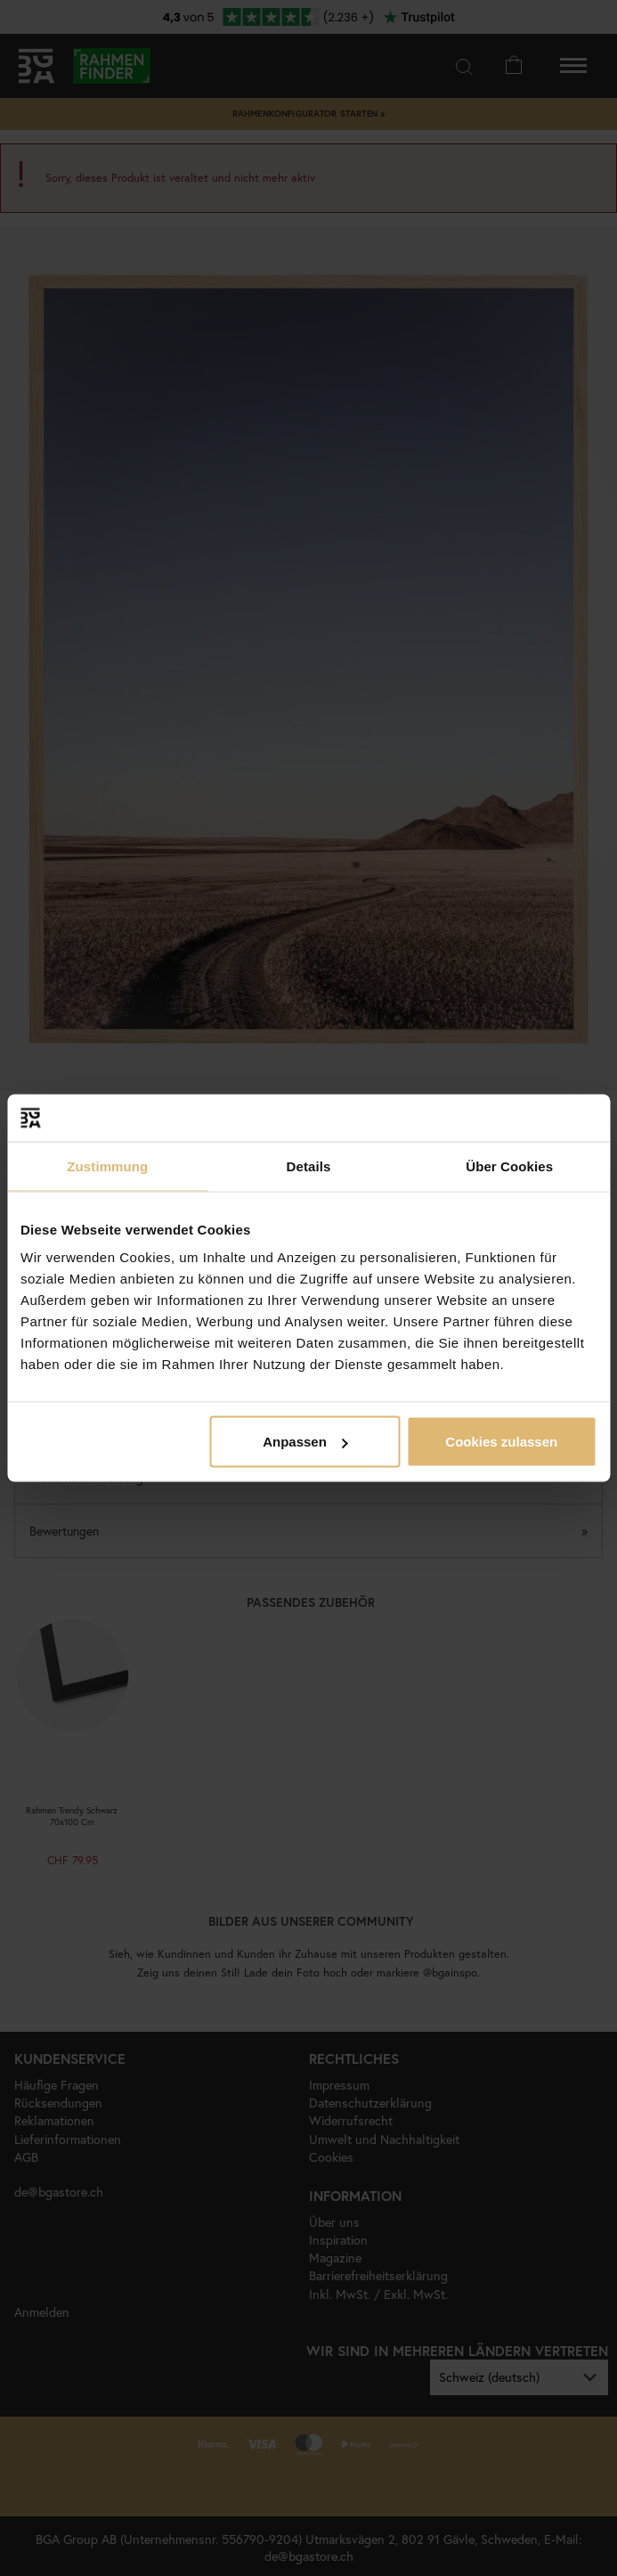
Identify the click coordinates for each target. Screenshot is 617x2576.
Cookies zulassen (501, 1441)
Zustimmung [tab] (107, 1165)
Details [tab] (309, 1165)
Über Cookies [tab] (509, 1165)
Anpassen (305, 1441)
